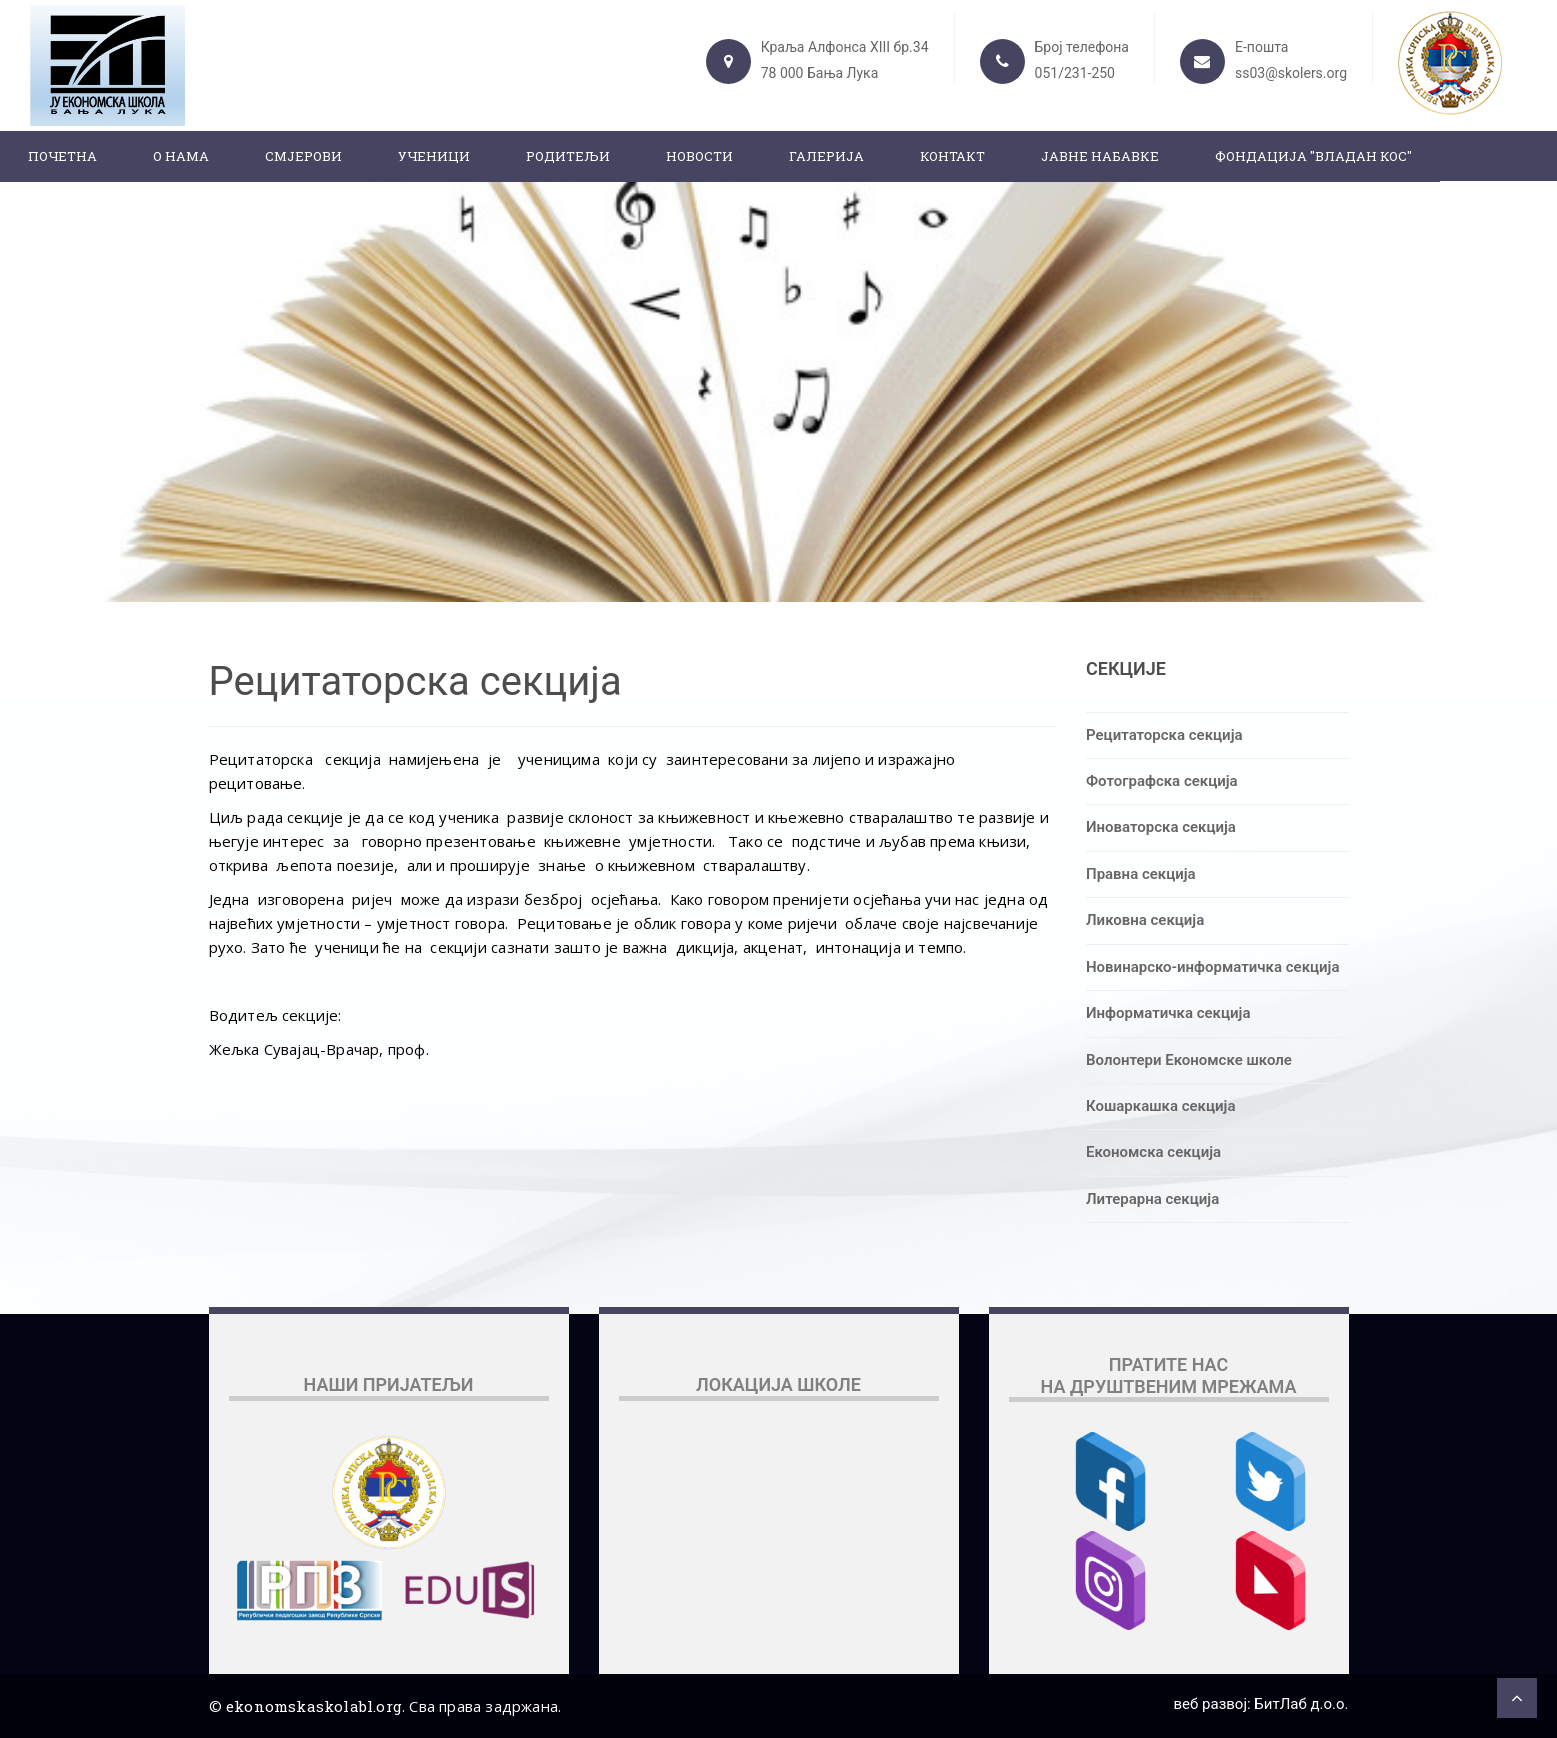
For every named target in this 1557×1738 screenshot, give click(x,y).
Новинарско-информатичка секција (1213, 967)
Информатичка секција (1168, 1013)
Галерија (826, 156)
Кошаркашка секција (1160, 1106)
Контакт (952, 156)
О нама (181, 156)
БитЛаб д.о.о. (1301, 1704)
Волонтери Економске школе (1189, 1060)
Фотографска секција (1162, 781)
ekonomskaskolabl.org (314, 1706)
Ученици (434, 156)
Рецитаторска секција (1164, 735)
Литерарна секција (1152, 1199)
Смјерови (303, 156)
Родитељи (568, 156)
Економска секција (1153, 1152)
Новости (699, 156)
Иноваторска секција (1161, 827)
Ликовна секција (1145, 920)
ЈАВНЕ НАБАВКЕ (1100, 156)
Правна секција (1141, 874)
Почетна (62, 156)
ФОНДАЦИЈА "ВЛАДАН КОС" (1313, 156)
